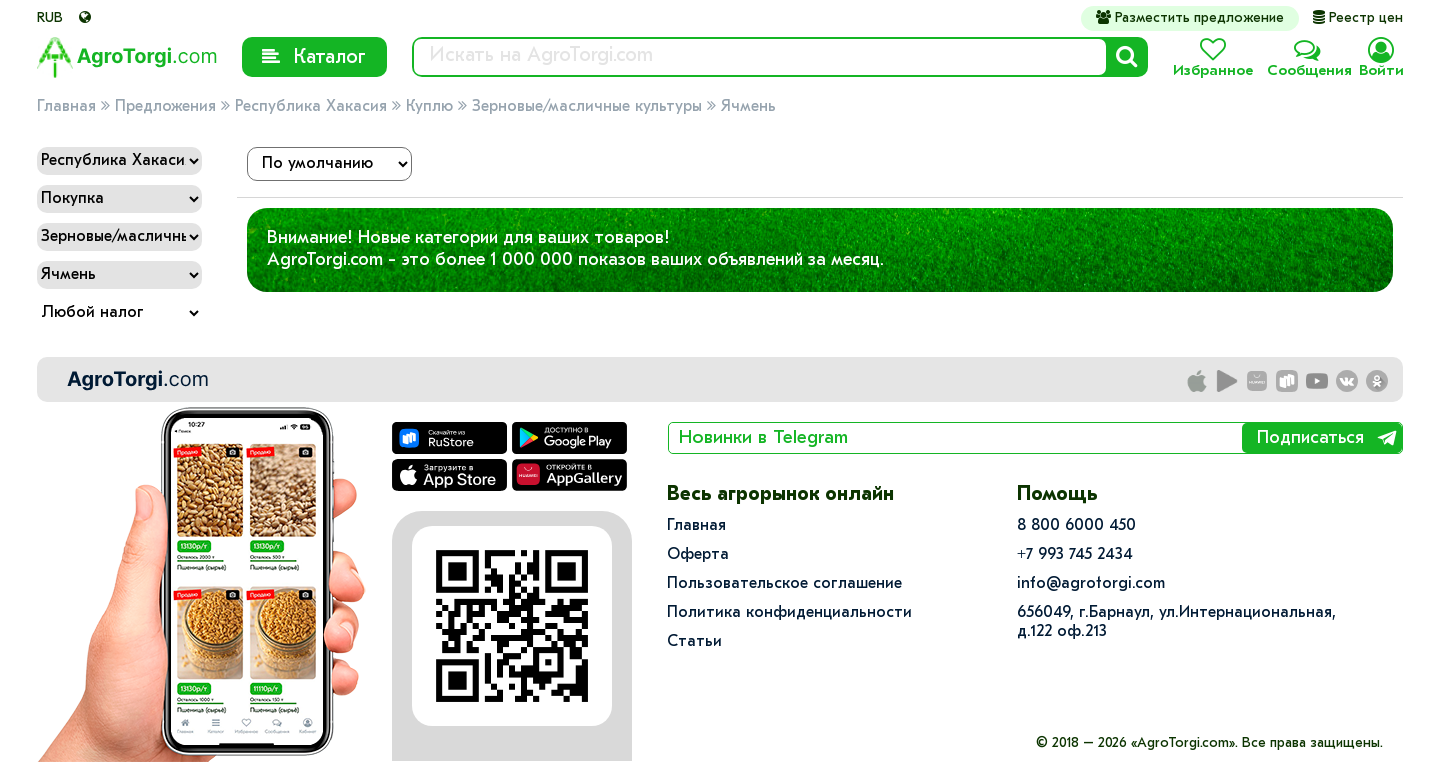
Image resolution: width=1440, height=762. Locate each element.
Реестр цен (1358, 18)
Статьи (694, 642)
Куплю (429, 107)
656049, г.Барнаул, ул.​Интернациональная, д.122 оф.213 (1176, 622)
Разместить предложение (1190, 18)
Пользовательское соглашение (784, 584)
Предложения (165, 107)
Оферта (698, 555)
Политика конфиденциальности (789, 613)
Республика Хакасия (311, 107)
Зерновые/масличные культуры (587, 107)
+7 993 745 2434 (1075, 555)
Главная (66, 107)
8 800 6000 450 (1076, 526)
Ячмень (748, 107)
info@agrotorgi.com (1091, 584)
